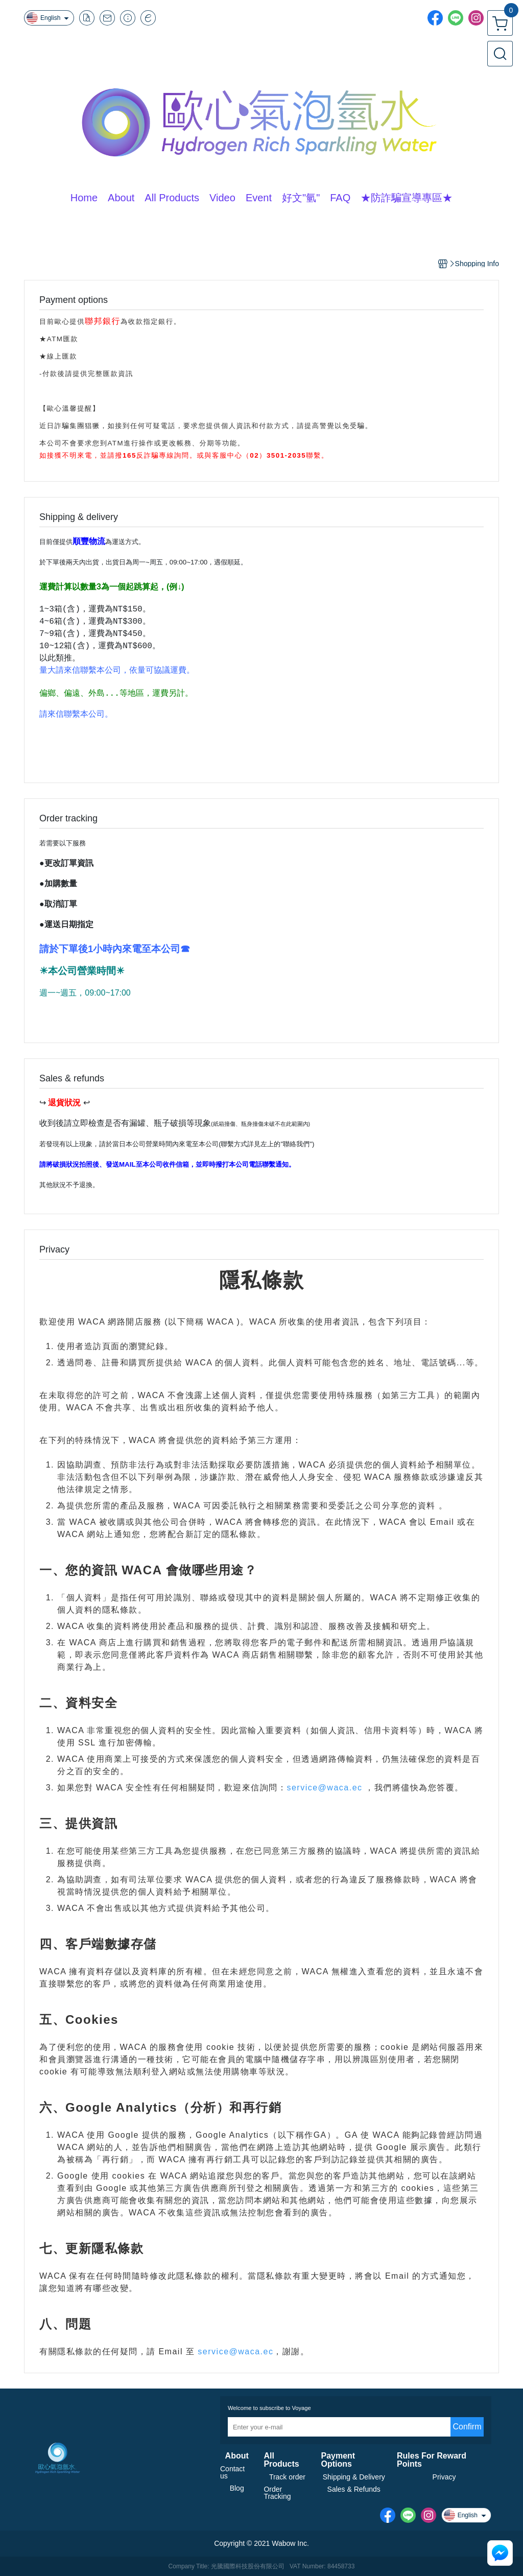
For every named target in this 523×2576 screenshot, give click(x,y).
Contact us (232, 2472)
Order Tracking (277, 2493)
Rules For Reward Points (431, 2460)
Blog (237, 2488)
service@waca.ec (324, 1787)
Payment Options (338, 2460)
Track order (287, 2476)
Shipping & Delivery (354, 2476)
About (237, 2456)
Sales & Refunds (354, 2489)
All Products (281, 2460)
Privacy (444, 2476)
